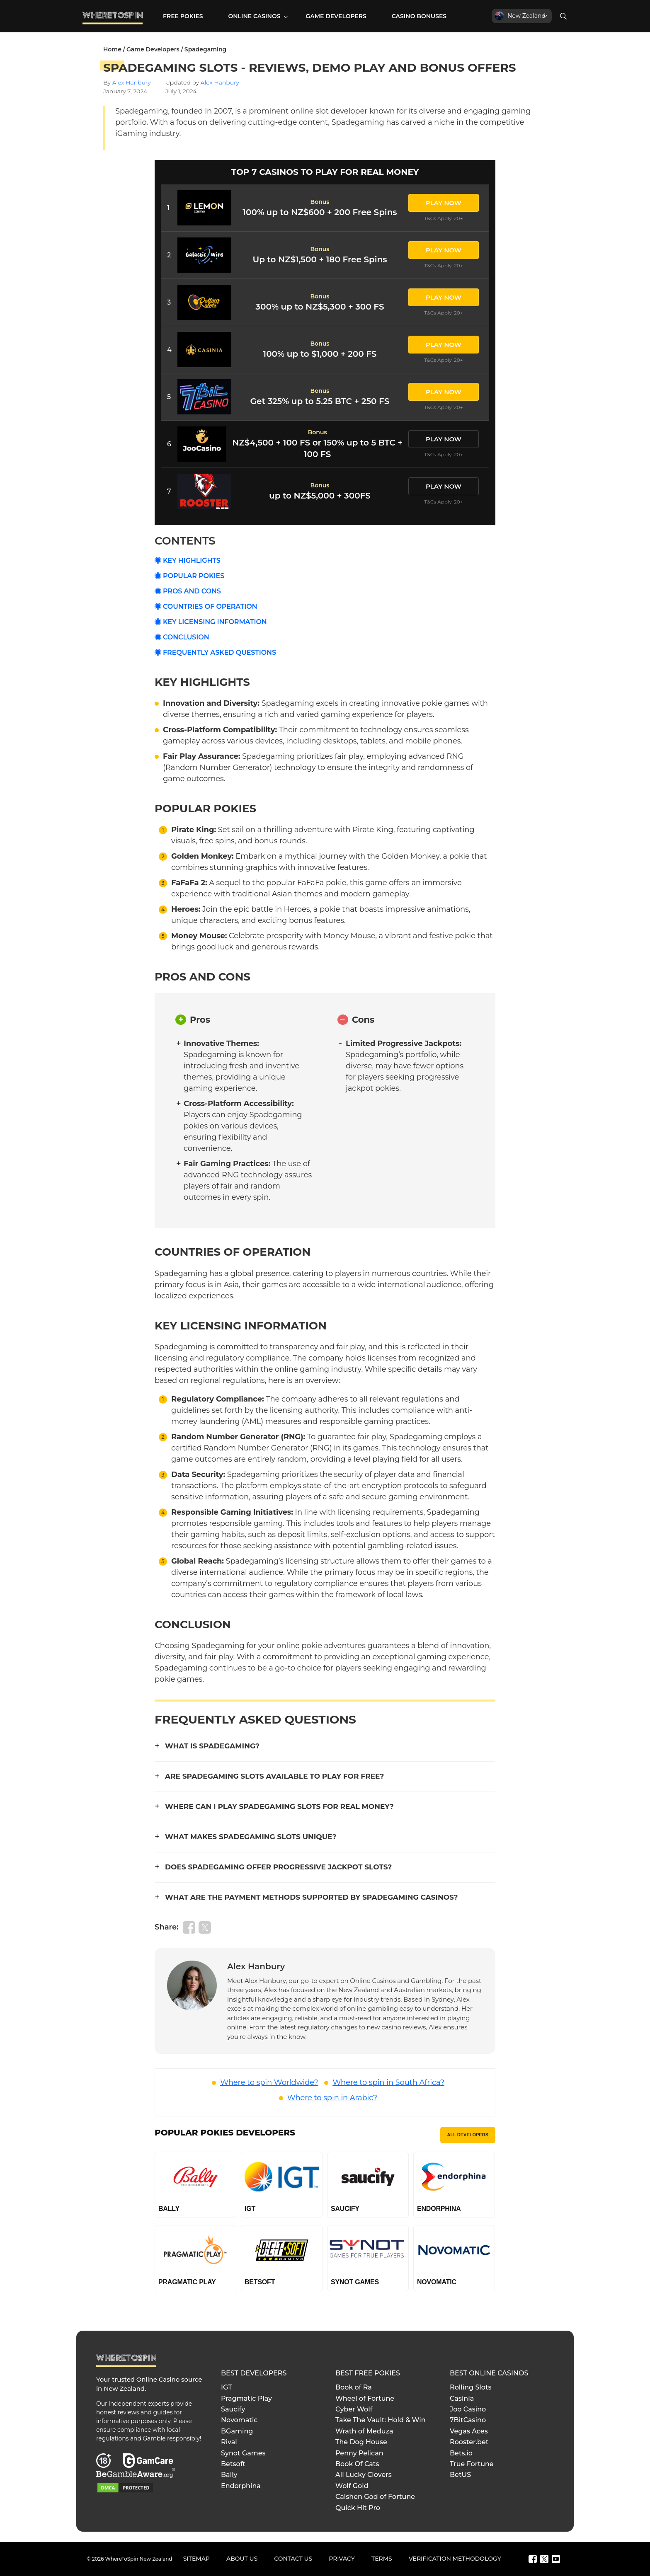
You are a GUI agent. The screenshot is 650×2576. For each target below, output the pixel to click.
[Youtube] (556, 2559)
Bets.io (461, 2453)
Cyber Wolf (353, 2409)
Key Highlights (192, 560)
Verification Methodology (455, 2558)
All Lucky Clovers (363, 2475)
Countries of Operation (210, 606)
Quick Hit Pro (357, 2508)
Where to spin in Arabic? (332, 2097)
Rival (229, 2442)
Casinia (462, 2398)
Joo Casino (468, 2409)
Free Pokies (183, 16)
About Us (241, 2558)
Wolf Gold (352, 2486)
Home (112, 49)
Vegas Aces (469, 2431)
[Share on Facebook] (189, 1927)
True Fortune (472, 2464)
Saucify (233, 2409)
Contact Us (293, 2558)
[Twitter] (544, 2559)
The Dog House (361, 2442)
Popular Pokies (193, 576)
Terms (381, 2558)
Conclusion (186, 637)
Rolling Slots (471, 2387)
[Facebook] (533, 2559)
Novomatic (239, 2420)
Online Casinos (254, 16)
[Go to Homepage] (112, 23)
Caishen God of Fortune (375, 2497)
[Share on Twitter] (205, 1927)
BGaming (237, 2431)
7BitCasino (468, 2420)
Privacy (342, 2558)
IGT (226, 2387)
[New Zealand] (522, 16)
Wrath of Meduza (364, 2431)
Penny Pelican (359, 2453)
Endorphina (241, 2486)
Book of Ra (353, 2387)
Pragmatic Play (246, 2398)
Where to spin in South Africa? (388, 2082)
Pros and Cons (192, 591)
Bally (229, 2475)
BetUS (460, 2475)
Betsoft (233, 2464)
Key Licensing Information (215, 622)
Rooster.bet (469, 2442)
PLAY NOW (443, 203)
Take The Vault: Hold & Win (380, 2420)
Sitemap (196, 2558)
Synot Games (243, 2453)
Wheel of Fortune (364, 2398)
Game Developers (336, 16)
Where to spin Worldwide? (269, 2082)
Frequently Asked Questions (219, 652)
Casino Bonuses (419, 16)
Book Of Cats (357, 2464)
